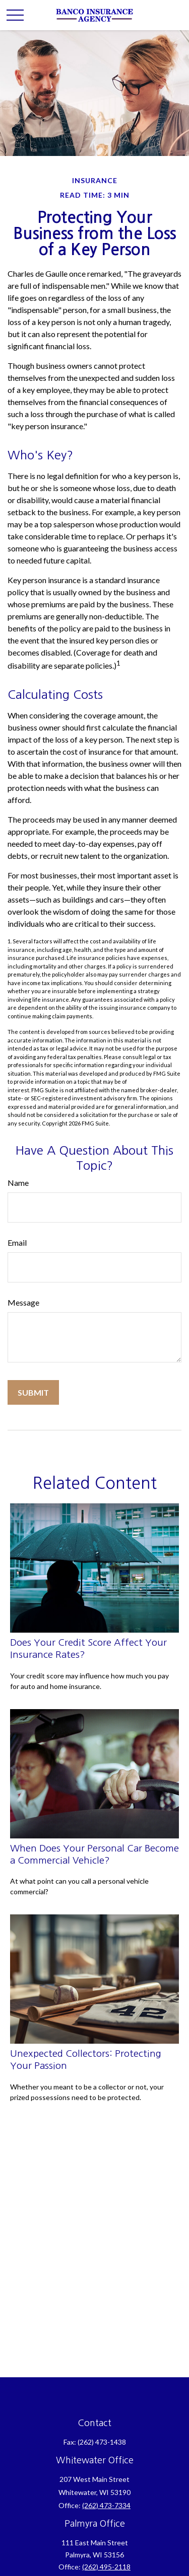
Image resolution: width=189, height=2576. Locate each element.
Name (18, 1182)
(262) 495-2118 (106, 2566)
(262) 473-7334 (106, 2505)
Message (23, 1302)
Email (17, 1242)
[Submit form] (33, 1392)
